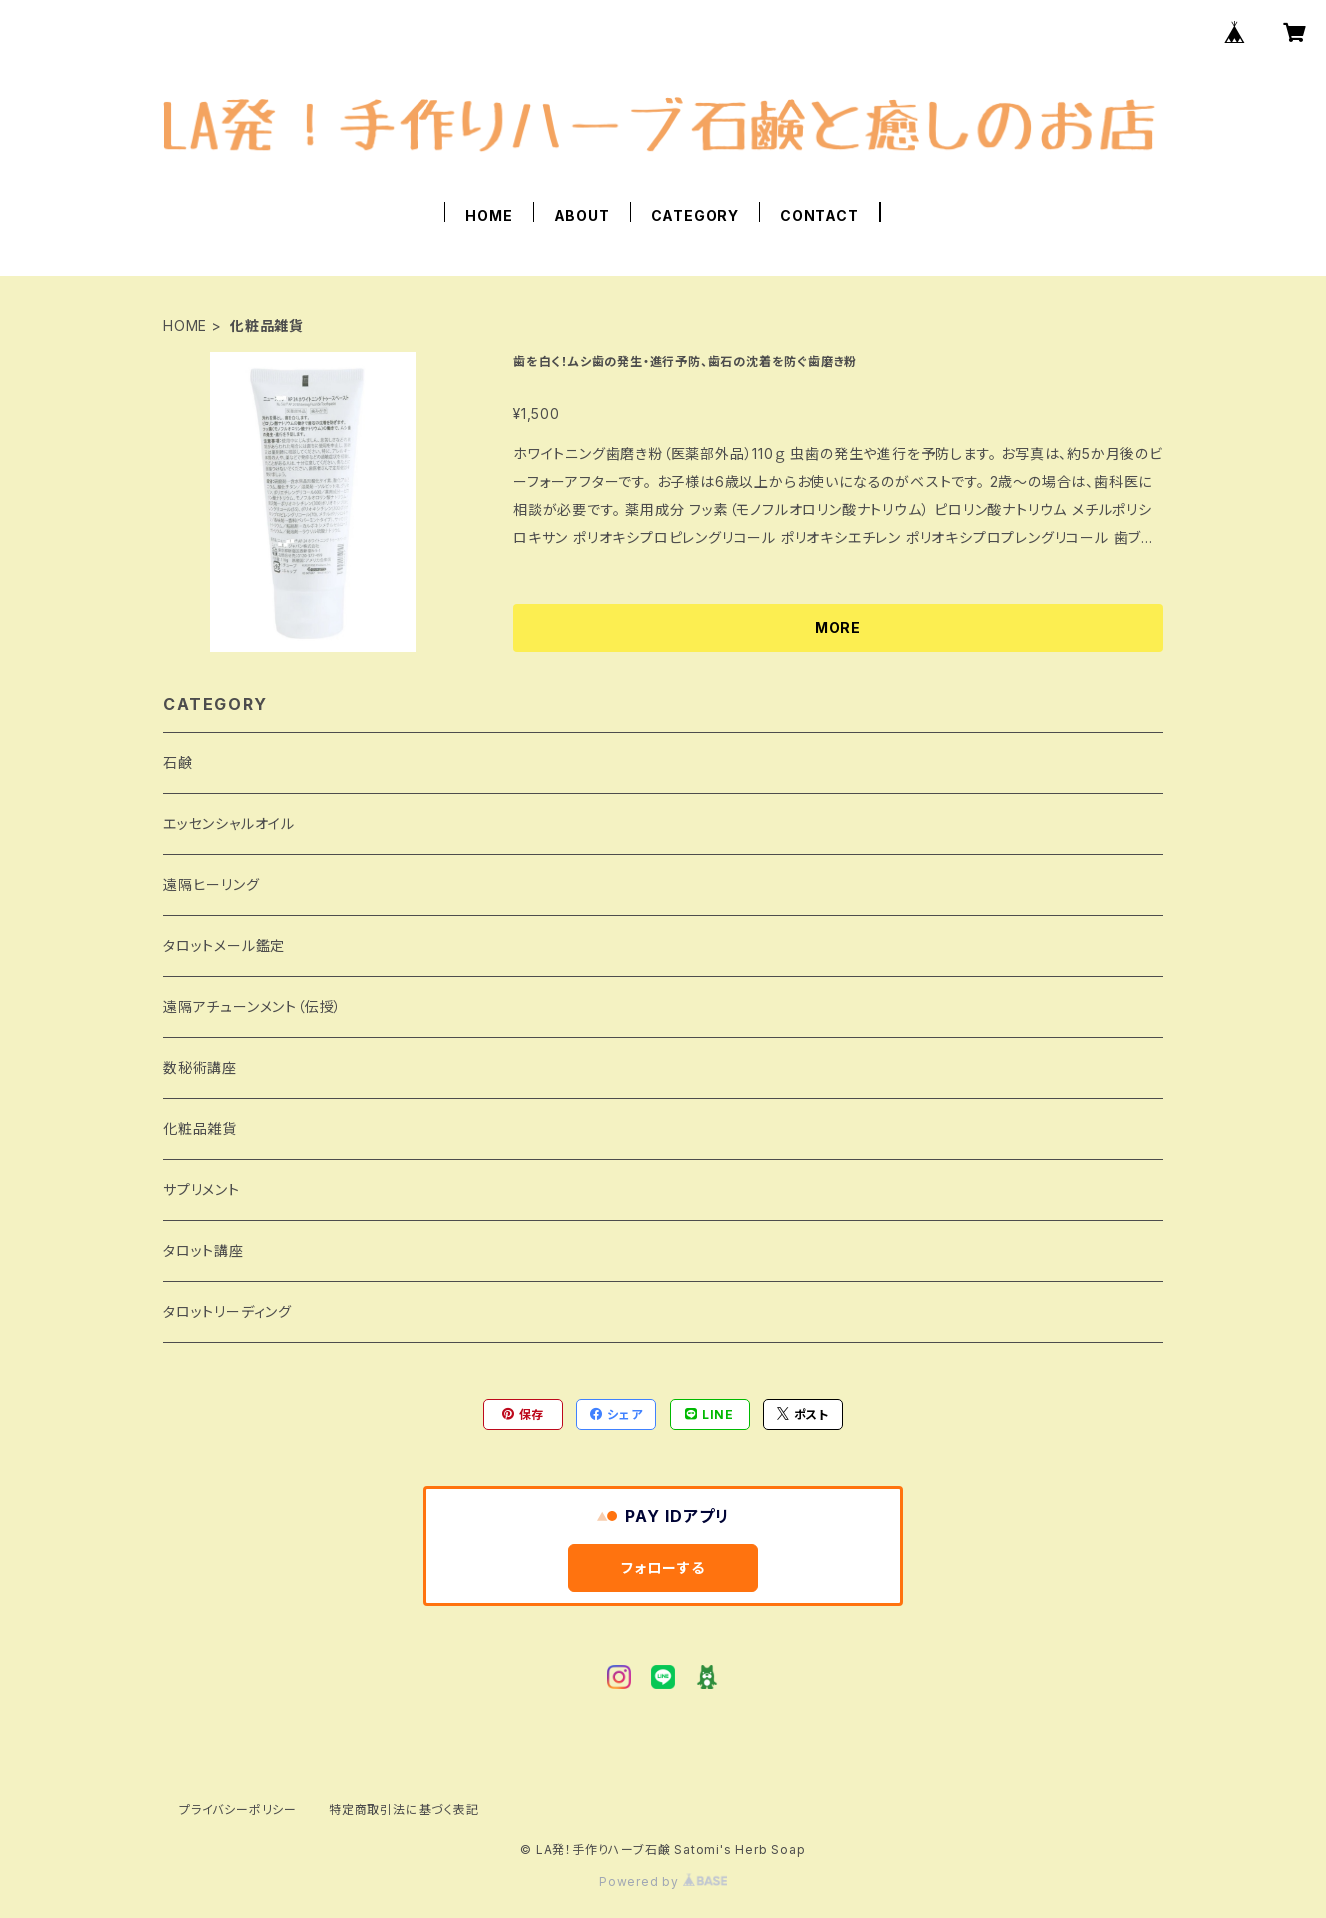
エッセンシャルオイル (229, 823)
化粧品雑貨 (200, 1128)
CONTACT (819, 215)
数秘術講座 (200, 1067)
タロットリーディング (227, 1311)
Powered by (663, 1881)
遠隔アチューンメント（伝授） (252, 1006)
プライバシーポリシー (238, 1809)
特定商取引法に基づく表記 (404, 1809)
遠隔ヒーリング (211, 884)
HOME (488, 215)
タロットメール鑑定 (224, 945)
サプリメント (201, 1189)
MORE (838, 627)
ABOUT (582, 215)
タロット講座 (203, 1250)
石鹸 (178, 762)
